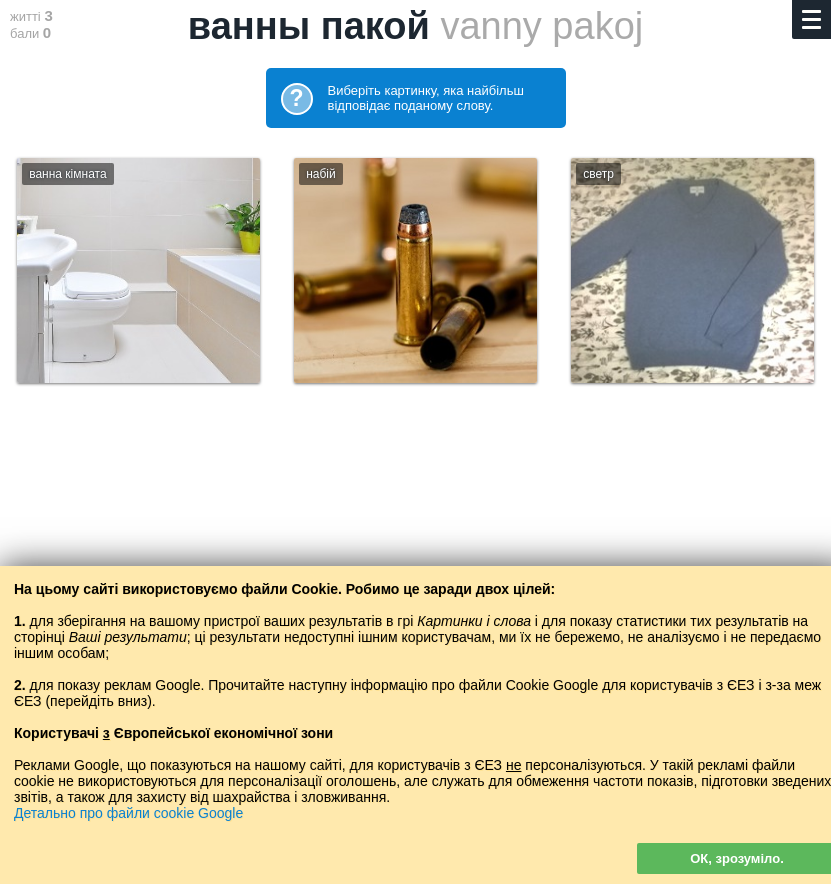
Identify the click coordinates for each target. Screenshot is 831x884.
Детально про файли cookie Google (128, 813)
